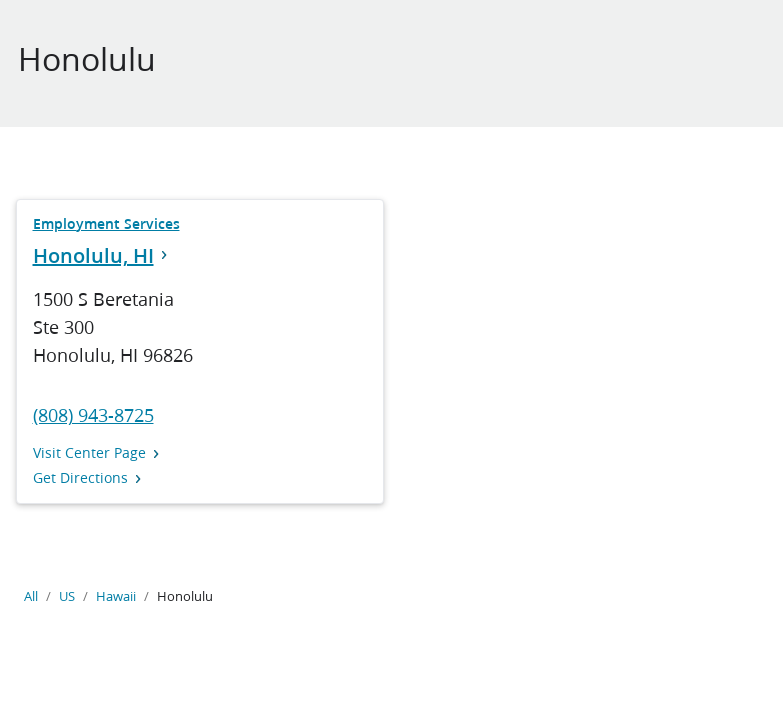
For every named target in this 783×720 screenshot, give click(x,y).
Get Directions (87, 478)
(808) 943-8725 (93, 415)
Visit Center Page (96, 453)
